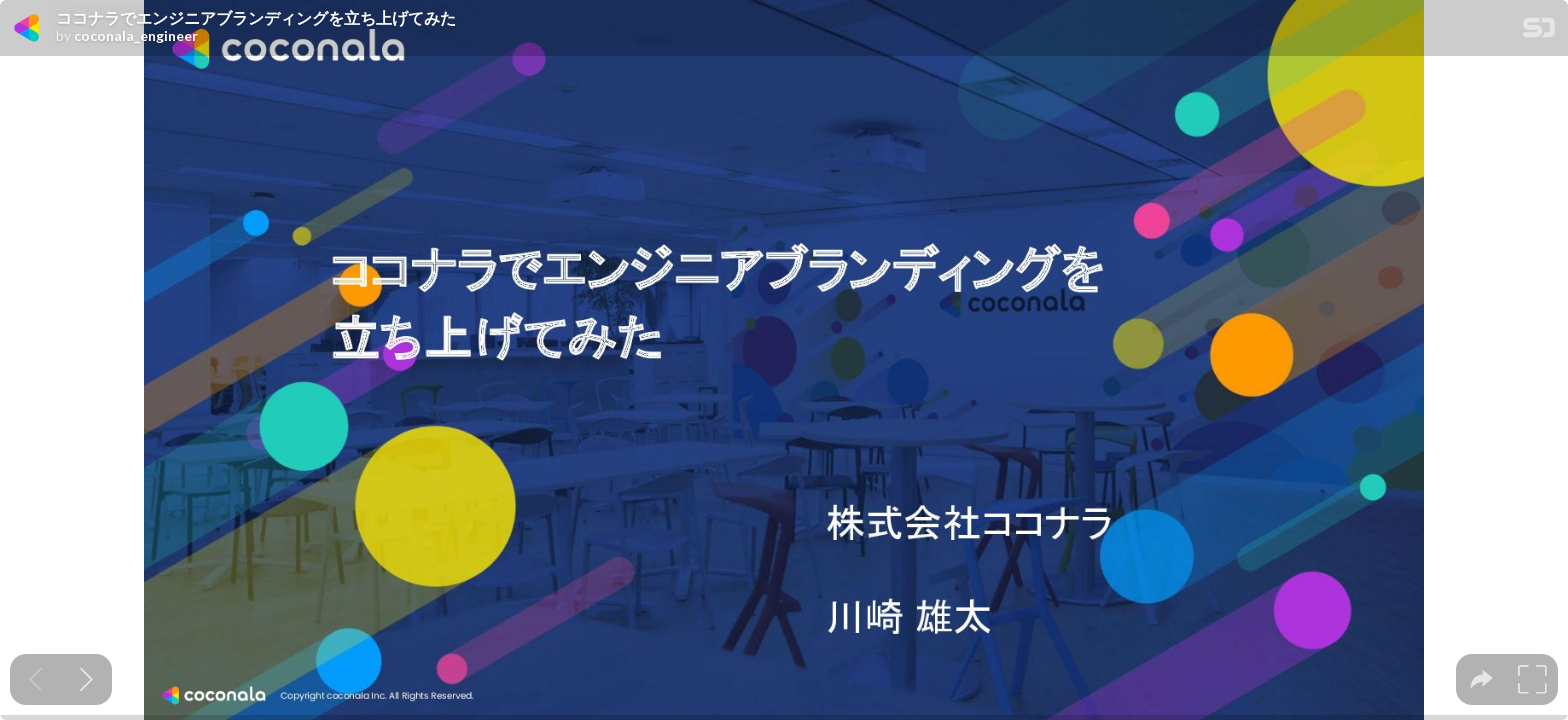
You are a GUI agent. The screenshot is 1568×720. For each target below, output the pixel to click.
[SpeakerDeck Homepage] (1539, 31)
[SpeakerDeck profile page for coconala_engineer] (28, 29)
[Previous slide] (35, 679)
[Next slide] (86, 679)
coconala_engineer (136, 36)
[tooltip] (1481, 679)
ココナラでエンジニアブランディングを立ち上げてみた (256, 18)
